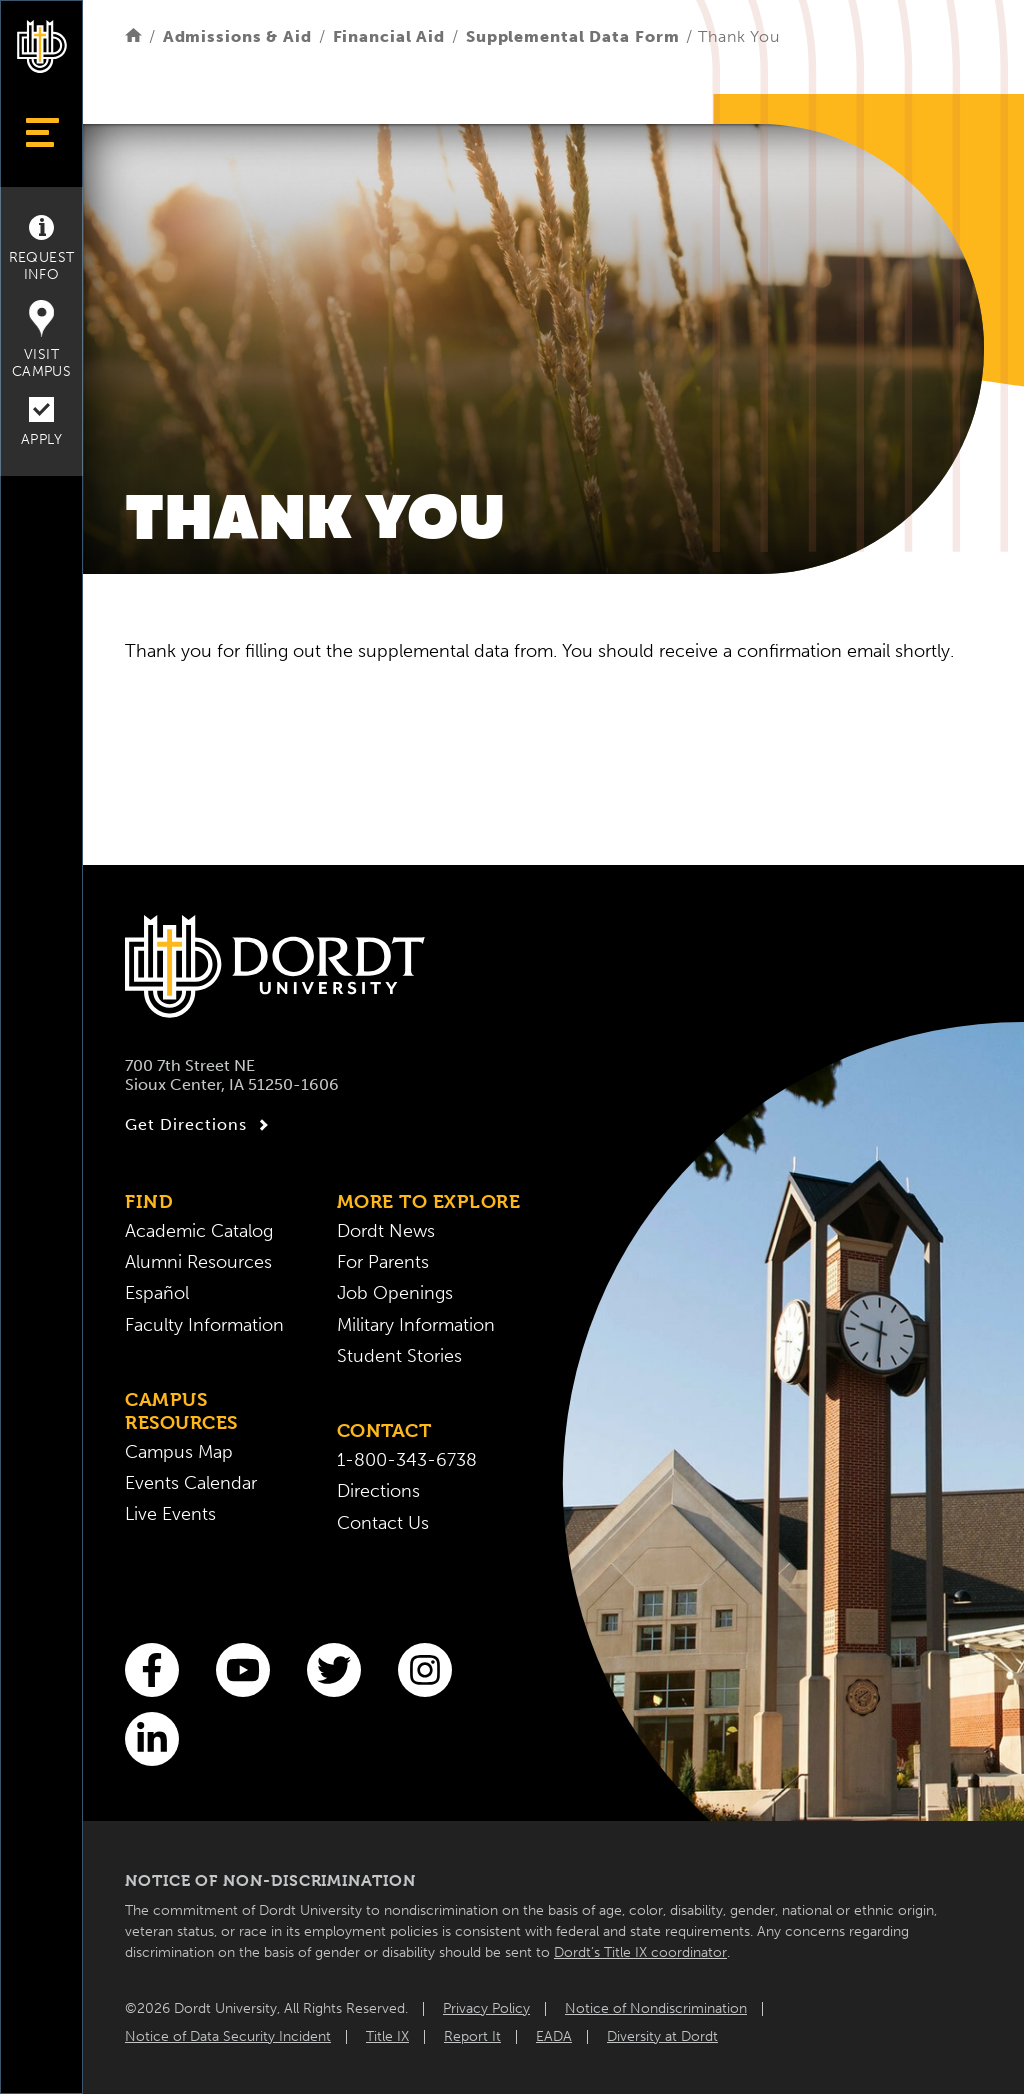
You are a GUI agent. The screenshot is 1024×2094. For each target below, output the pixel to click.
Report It (472, 2036)
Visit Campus (41, 340)
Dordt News (386, 1231)
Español (157, 1293)
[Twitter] (334, 1670)
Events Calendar (191, 1483)
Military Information (416, 1325)
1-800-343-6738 (407, 1460)
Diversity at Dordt (662, 2036)
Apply (41, 422)
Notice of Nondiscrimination (656, 2008)
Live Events (170, 1514)
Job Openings (395, 1293)
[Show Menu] (41, 132)
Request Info (42, 249)
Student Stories (399, 1356)
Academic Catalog (199, 1231)
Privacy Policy (486, 2008)
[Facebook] (152, 1670)
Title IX (387, 2036)
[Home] (133, 36)
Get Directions (199, 1125)
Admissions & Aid (237, 36)
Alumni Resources (198, 1262)
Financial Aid (389, 36)
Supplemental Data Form (573, 36)
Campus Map (179, 1452)
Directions (378, 1491)
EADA (554, 2036)
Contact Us (383, 1523)
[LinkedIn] (152, 1739)
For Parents (383, 1262)
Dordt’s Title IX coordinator (640, 1952)
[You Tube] (243, 1670)
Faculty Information (204, 1325)
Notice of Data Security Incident (228, 2036)
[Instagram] (425, 1670)
